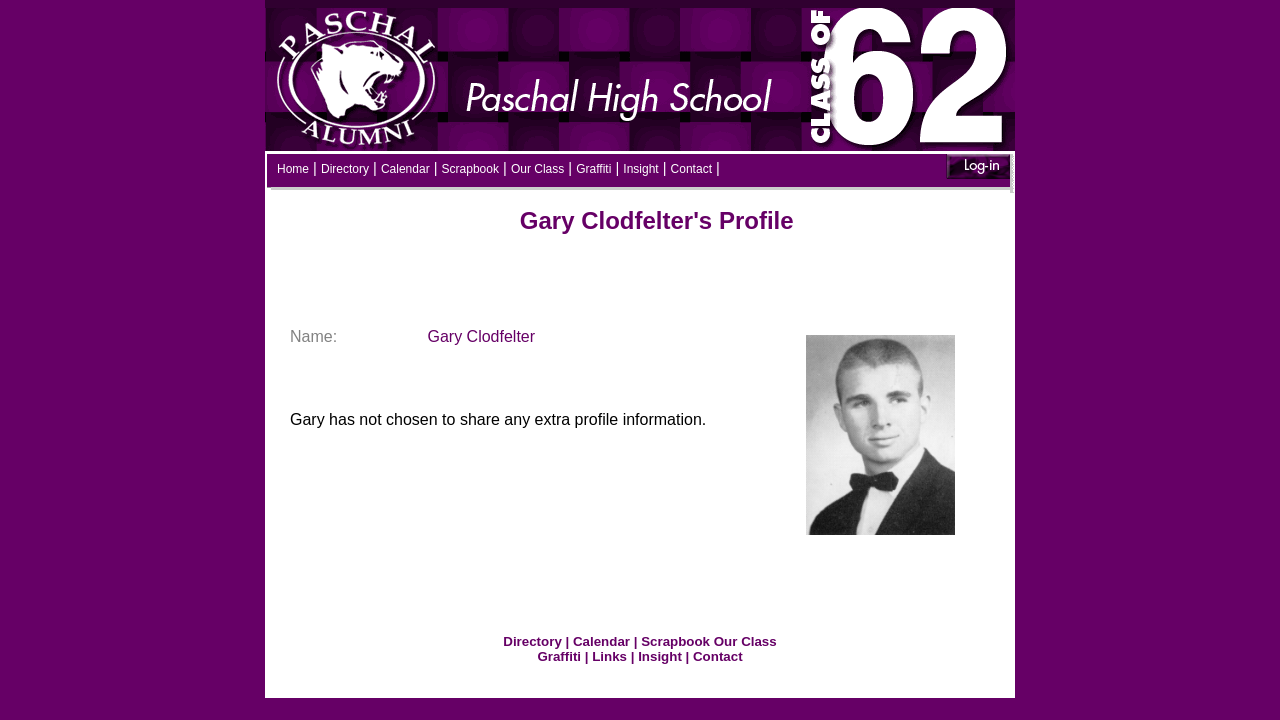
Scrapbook (470, 169)
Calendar (405, 169)
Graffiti (593, 169)
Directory (345, 169)
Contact (691, 169)
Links (609, 656)
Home (293, 169)
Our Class (537, 169)
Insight (640, 169)
